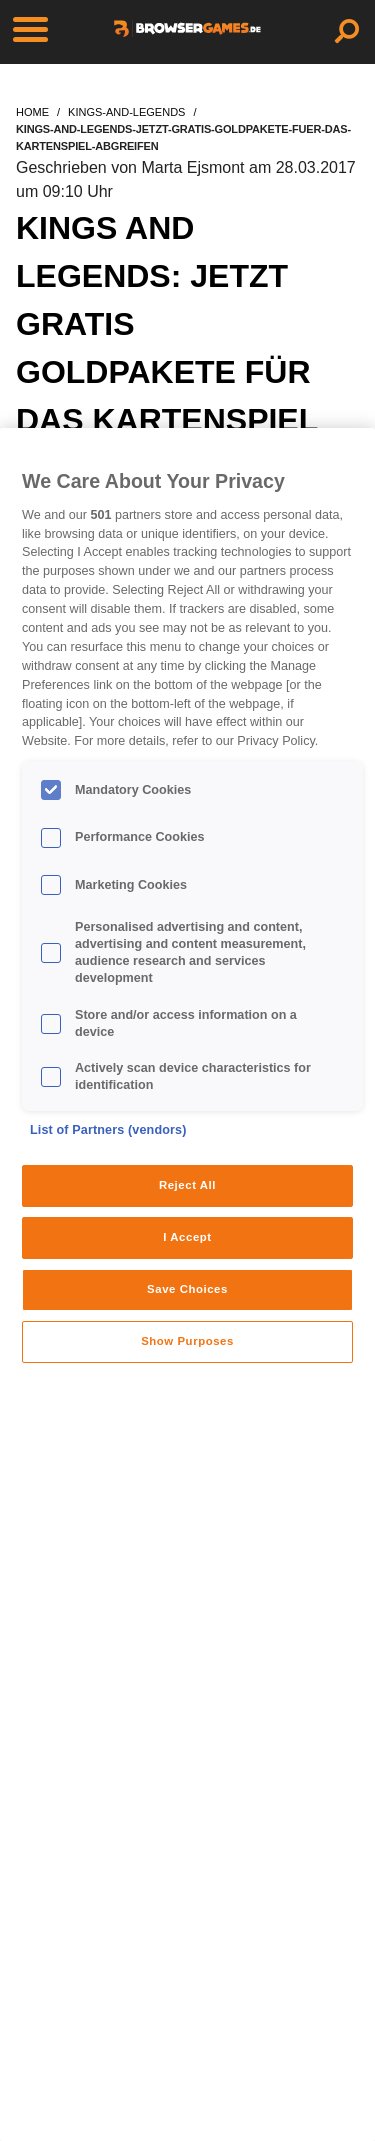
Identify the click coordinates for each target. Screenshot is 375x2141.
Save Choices (187, 1289)
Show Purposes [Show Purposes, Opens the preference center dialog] (187, 1341)
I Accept (187, 1237)
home (32, 112)
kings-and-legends (126, 112)
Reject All (187, 1185)
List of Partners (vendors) (108, 1130)
